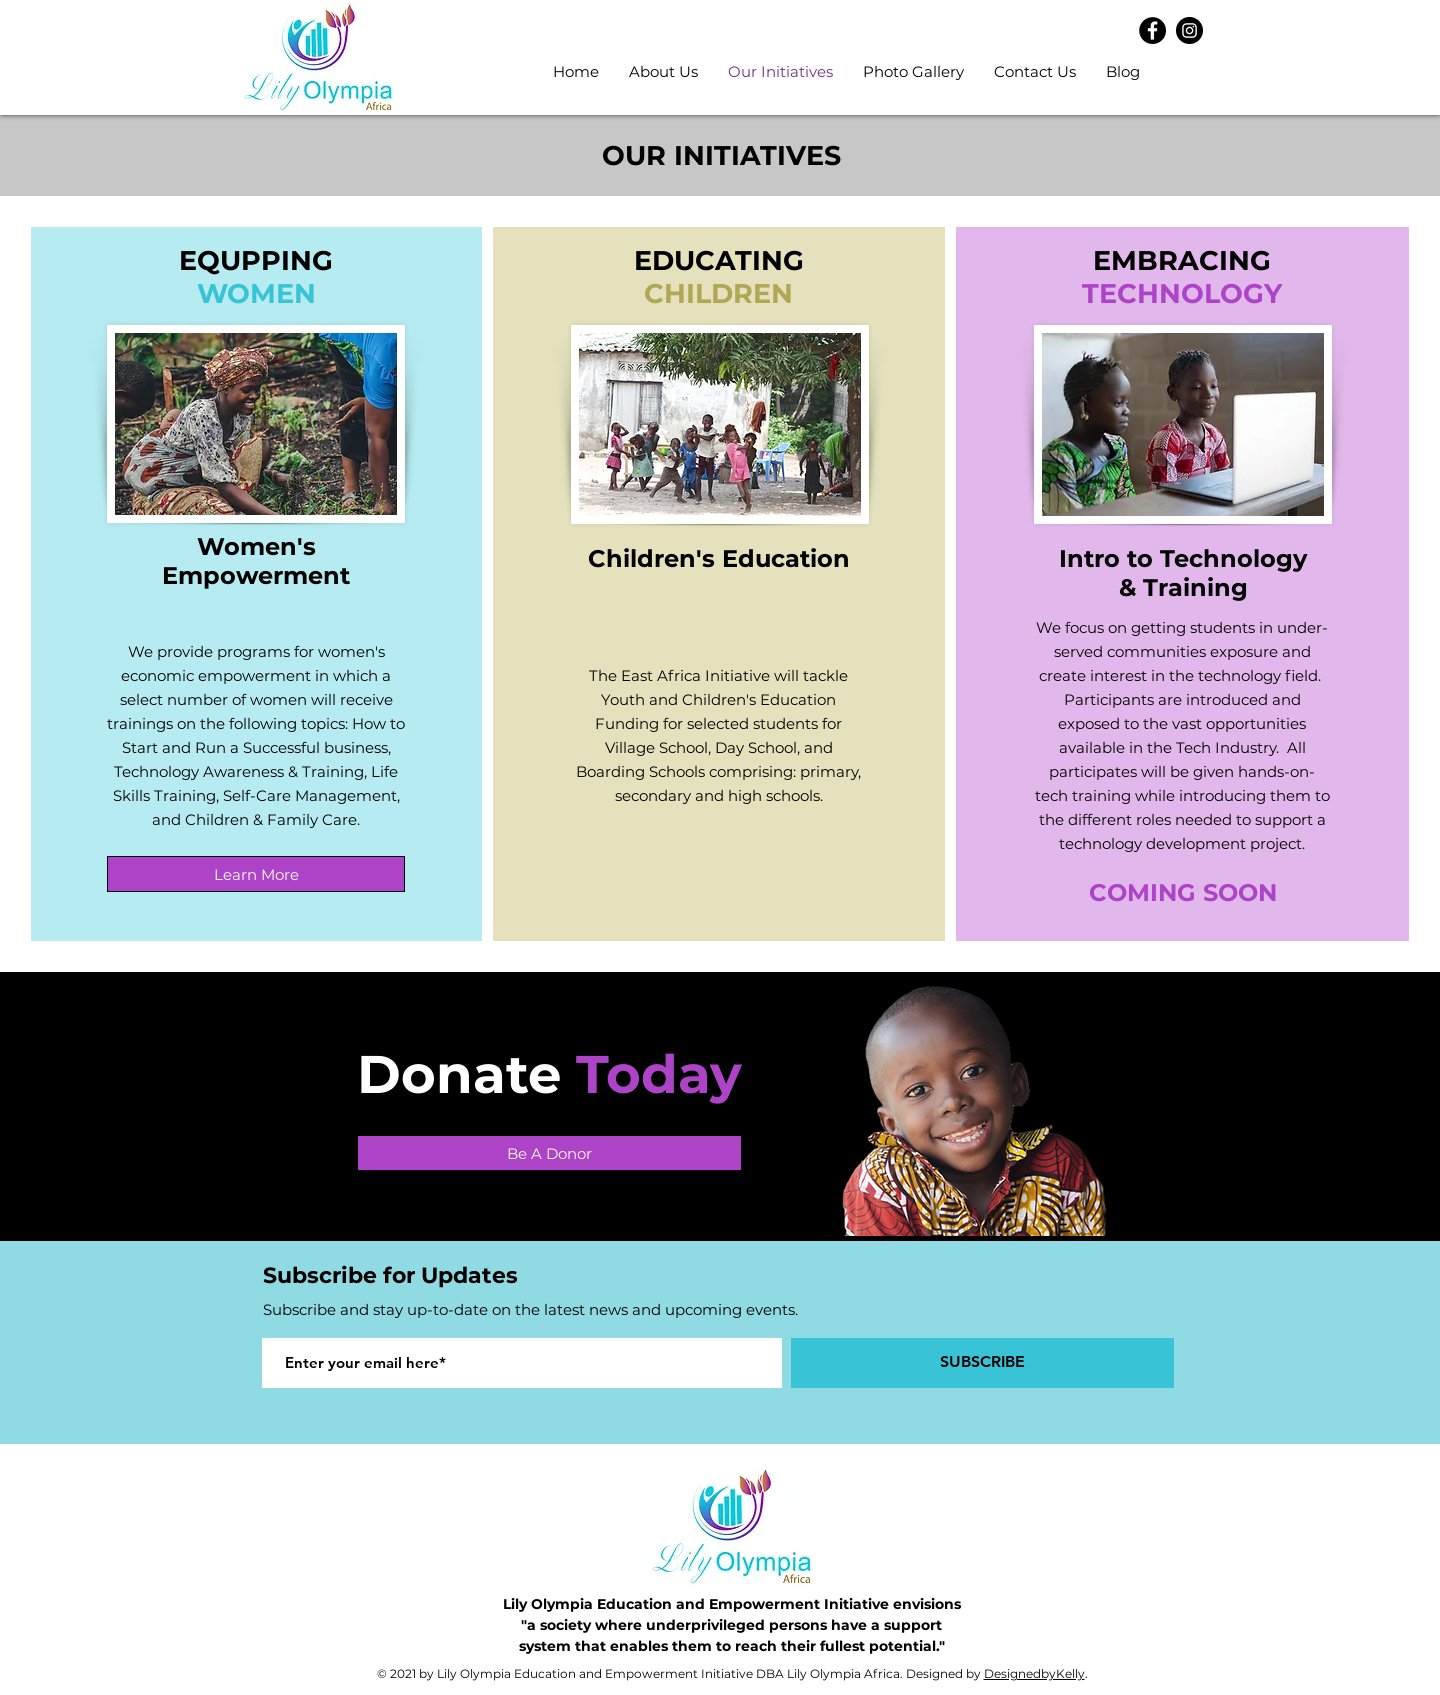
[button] (663, 72)
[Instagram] (1189, 30)
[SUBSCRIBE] (982, 1363)
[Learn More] (256, 874)
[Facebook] (1152, 30)
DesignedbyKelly (1034, 1673)
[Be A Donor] (549, 1153)
